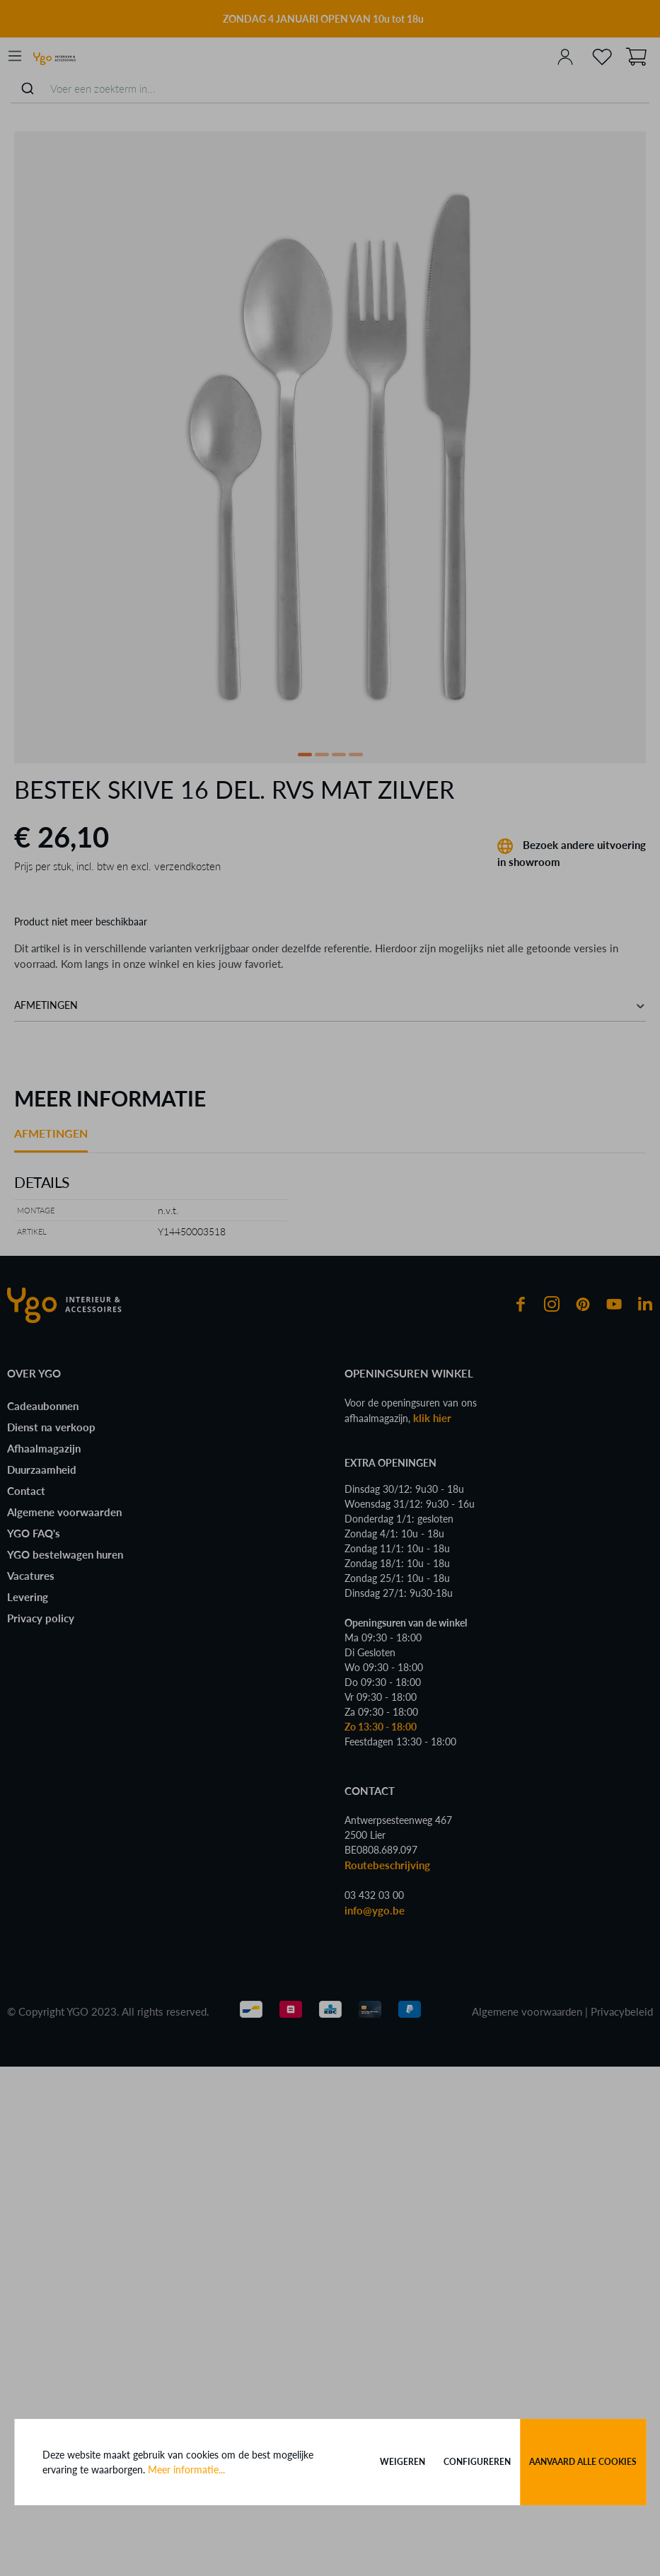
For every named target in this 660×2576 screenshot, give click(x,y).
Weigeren (402, 2461)
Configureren (477, 2461)
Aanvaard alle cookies (583, 2461)
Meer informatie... (186, 2470)
